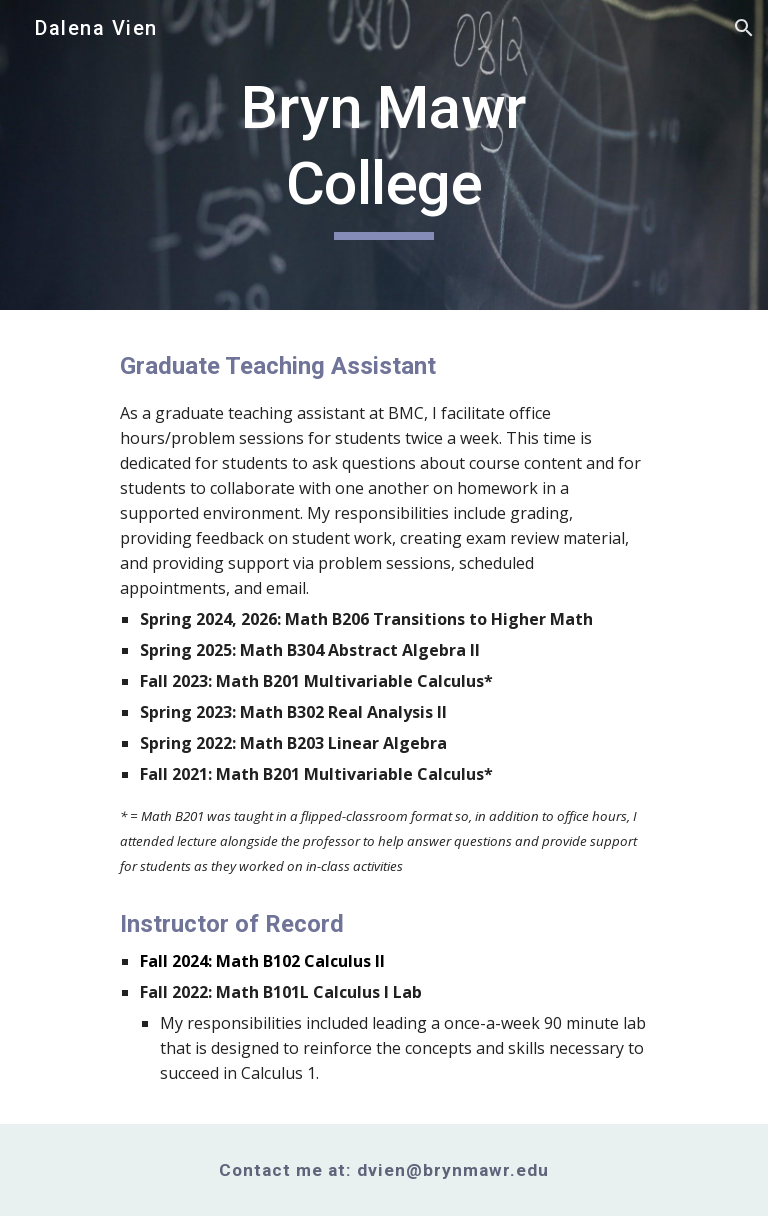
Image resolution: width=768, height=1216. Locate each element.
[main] (383, 154)
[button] (744, 28)
